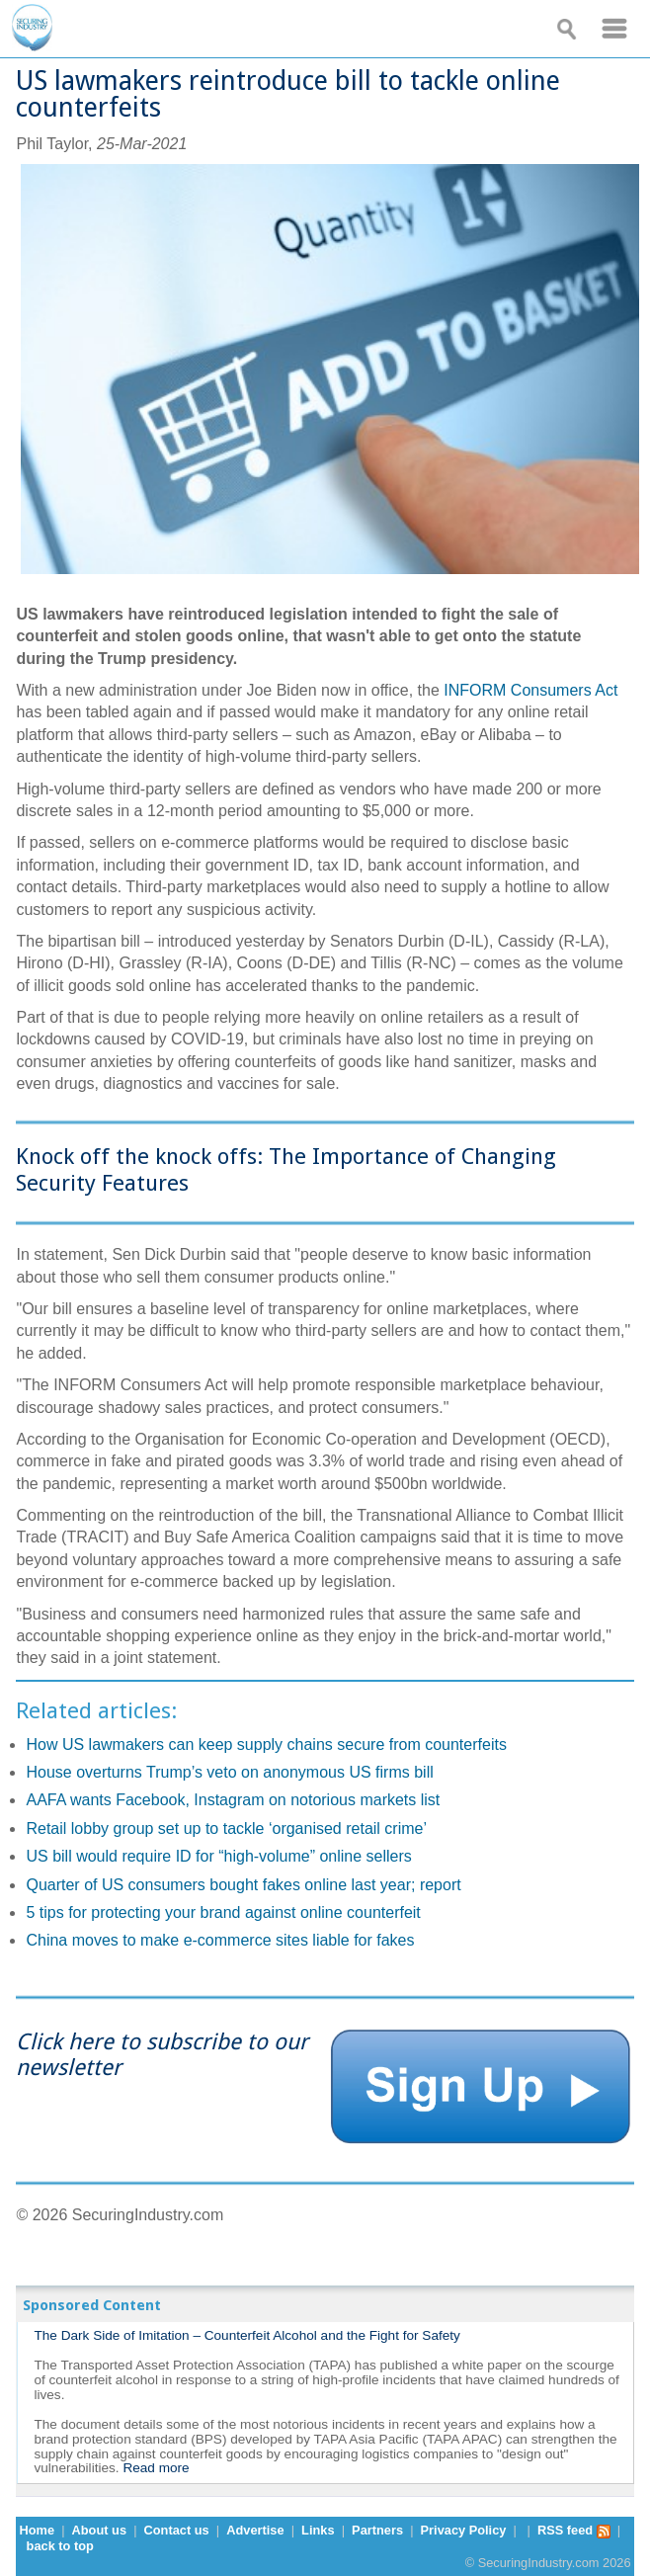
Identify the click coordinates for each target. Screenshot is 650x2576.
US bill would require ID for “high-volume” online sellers (218, 1856)
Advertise (255, 2530)
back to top (60, 2545)
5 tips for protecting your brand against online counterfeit (223, 1912)
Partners (377, 2530)
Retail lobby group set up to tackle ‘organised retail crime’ (226, 1828)
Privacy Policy (464, 2530)
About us (99, 2530)
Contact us (176, 2530)
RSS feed (573, 2530)
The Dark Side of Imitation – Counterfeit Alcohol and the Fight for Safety (246, 2335)
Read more (155, 2467)
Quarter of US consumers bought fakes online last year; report (243, 1884)
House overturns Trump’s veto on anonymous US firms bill (229, 1772)
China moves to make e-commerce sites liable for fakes (220, 1940)
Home (36, 2530)
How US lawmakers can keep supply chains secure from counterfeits (266, 1744)
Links (317, 2530)
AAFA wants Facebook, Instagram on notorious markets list (233, 1799)
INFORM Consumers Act (530, 690)
